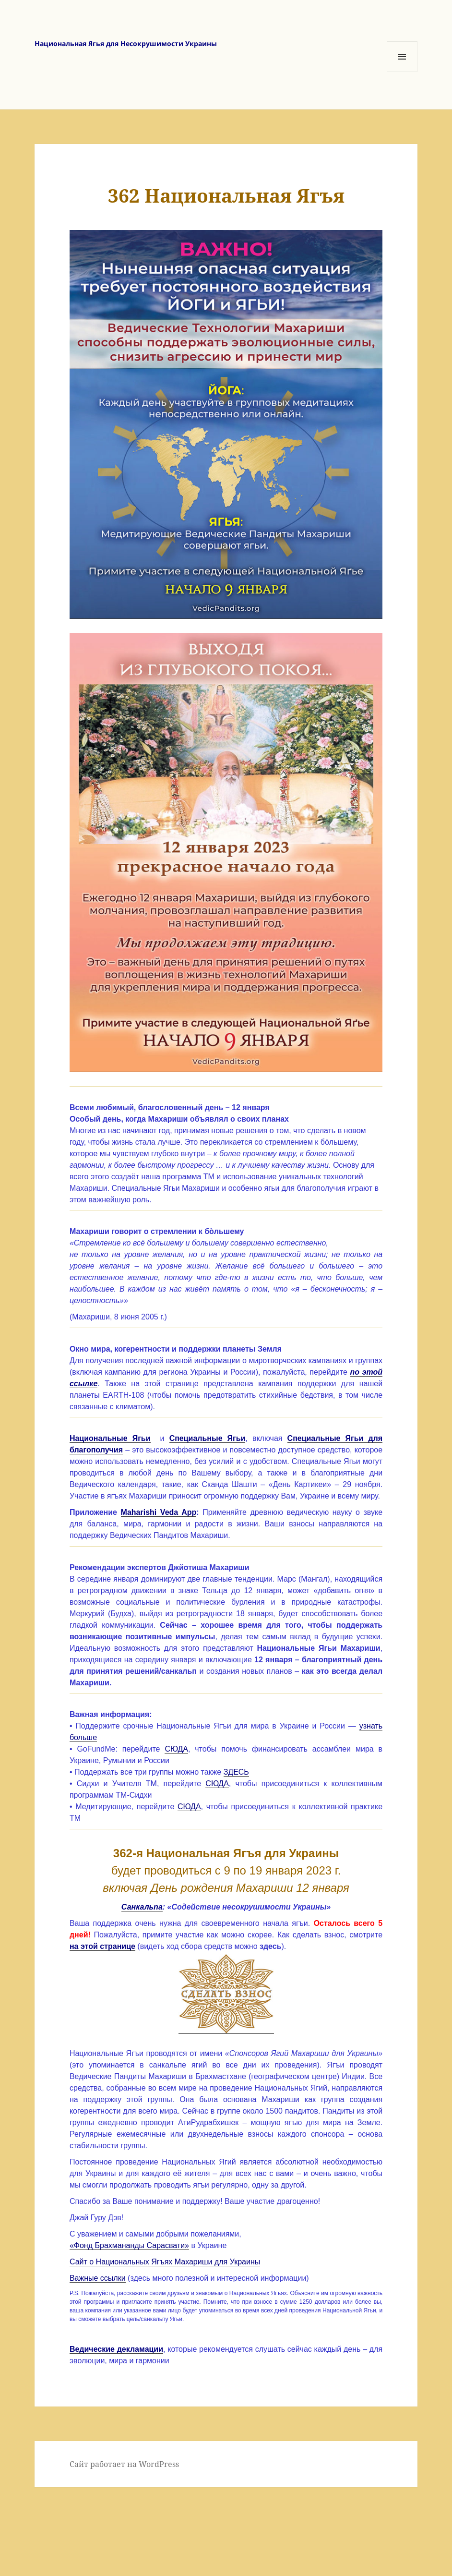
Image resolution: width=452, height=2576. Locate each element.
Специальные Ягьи (207, 1438)
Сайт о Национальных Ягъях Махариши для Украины (165, 2262)
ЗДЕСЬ (236, 1772)
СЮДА (176, 1749)
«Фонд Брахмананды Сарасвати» (129, 2245)
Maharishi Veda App (159, 1512)
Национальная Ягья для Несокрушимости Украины (126, 43)
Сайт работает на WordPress (124, 2464)
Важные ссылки (98, 2278)
